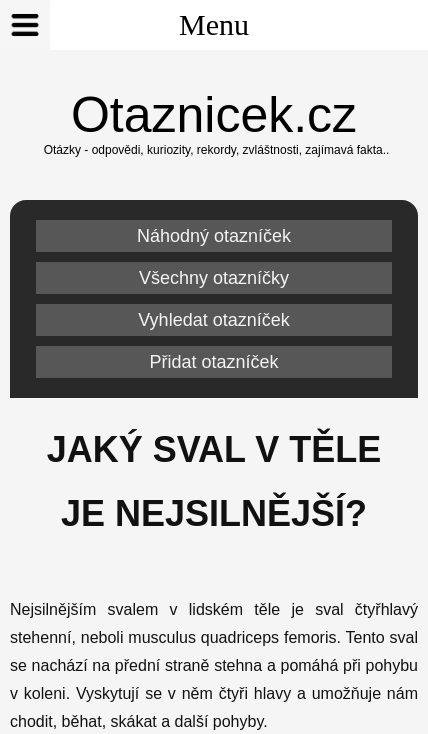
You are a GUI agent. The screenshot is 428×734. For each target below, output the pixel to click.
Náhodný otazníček (214, 236)
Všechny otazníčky (214, 278)
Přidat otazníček (213, 362)
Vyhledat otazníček (213, 320)
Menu (124, 25)
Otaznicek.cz (214, 115)
